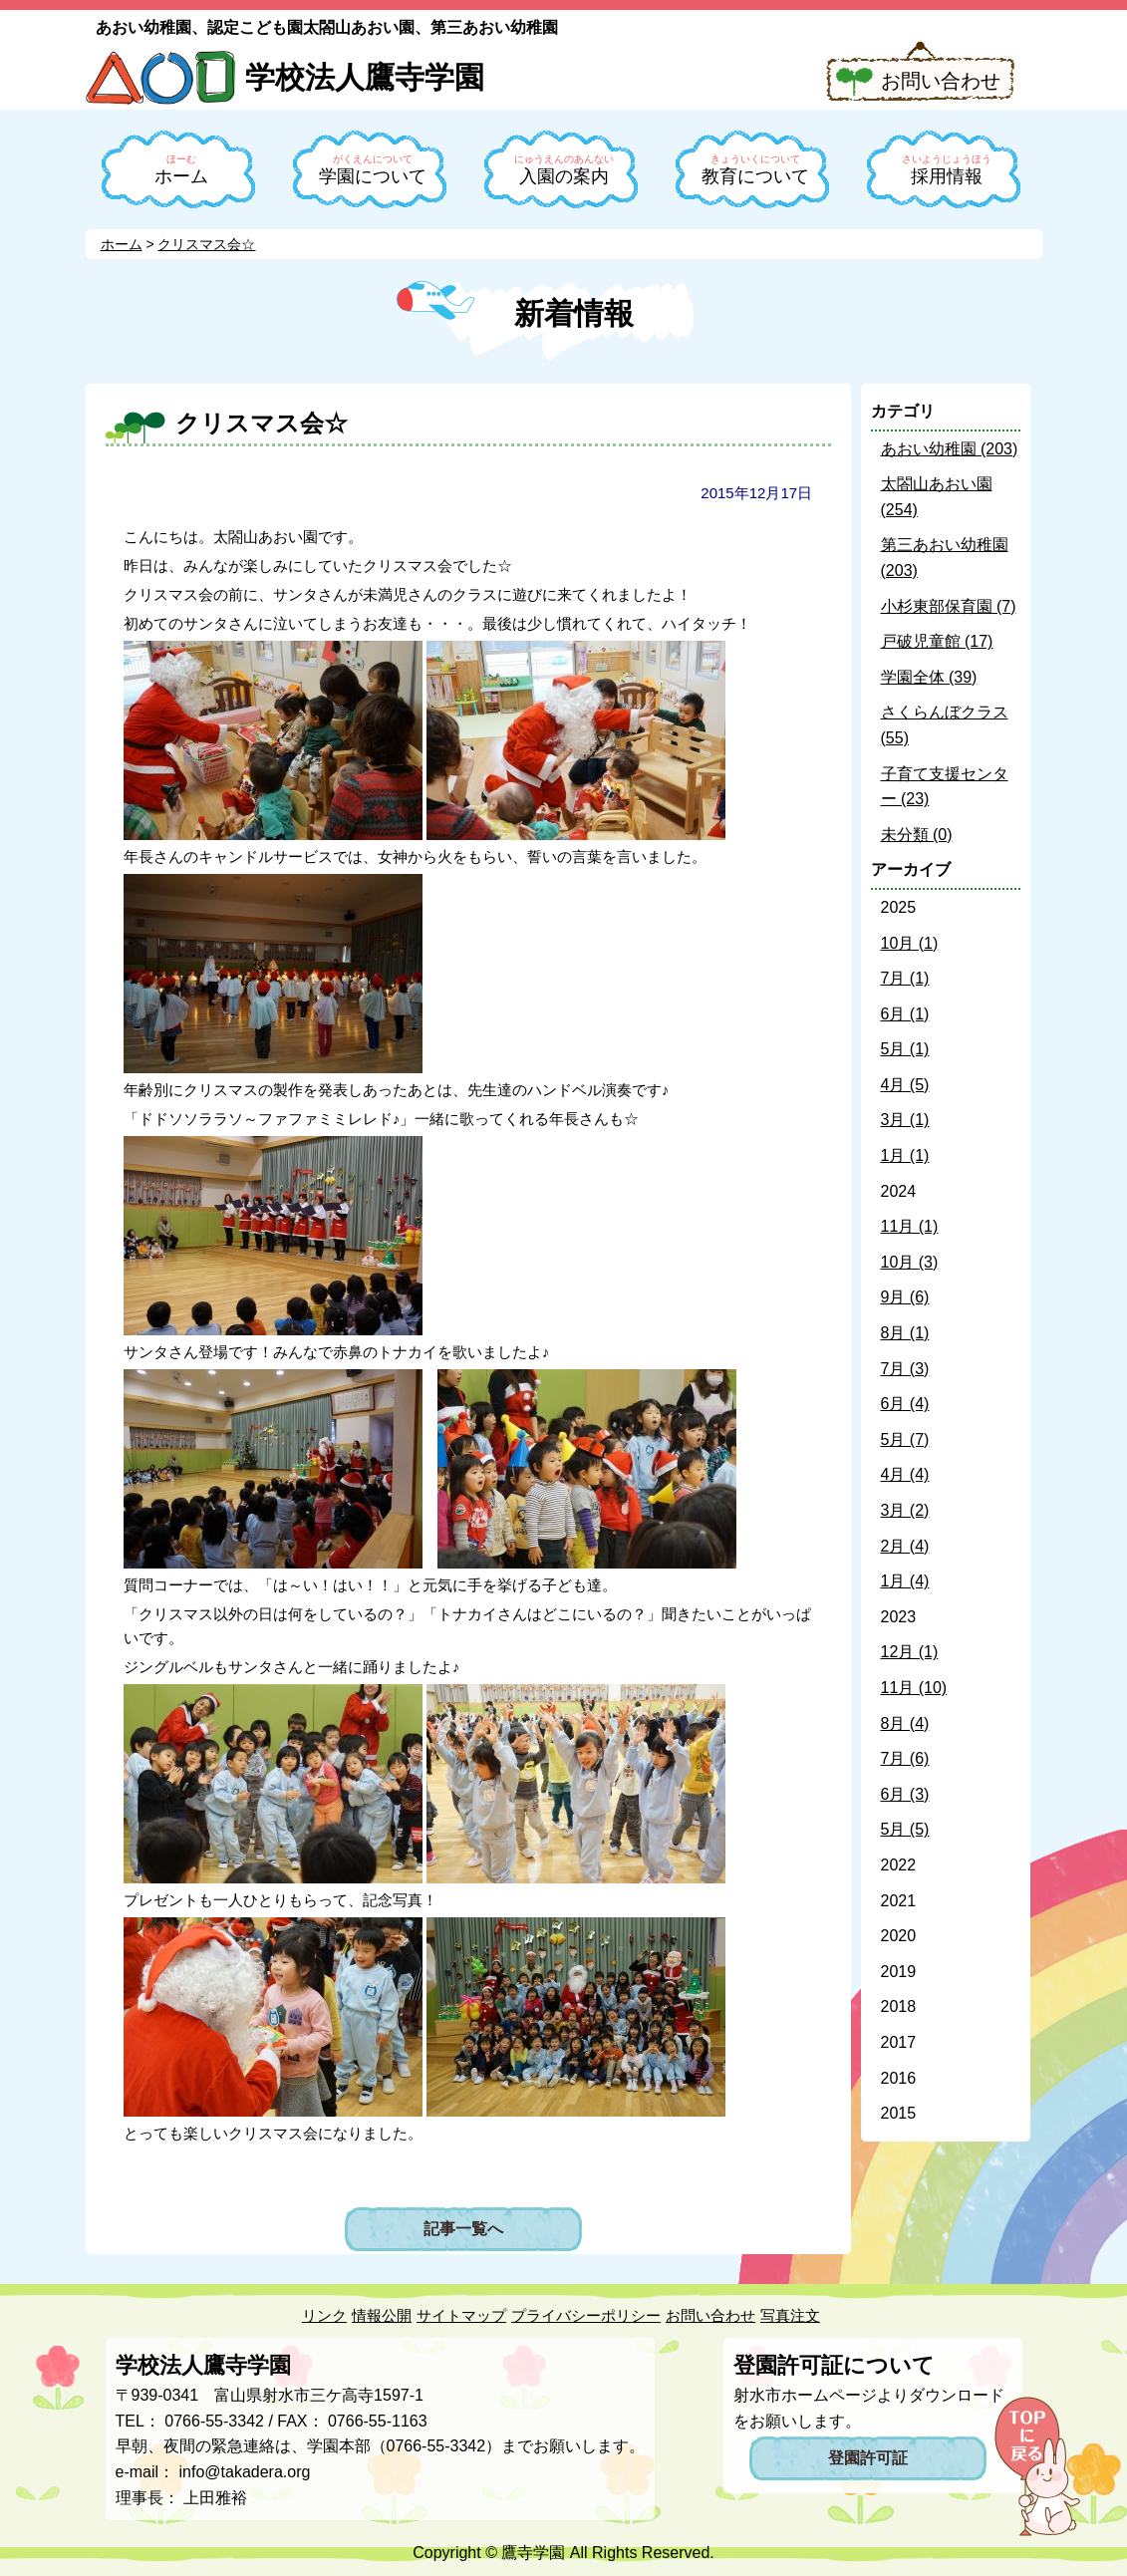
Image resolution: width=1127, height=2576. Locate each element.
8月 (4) (905, 1723)
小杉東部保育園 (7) (948, 606)
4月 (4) (905, 1474)
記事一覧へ (463, 2228)
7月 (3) (905, 1368)
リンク (324, 2315)
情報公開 (382, 2315)
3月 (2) (905, 1510)
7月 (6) (905, 1758)
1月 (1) (905, 1155)
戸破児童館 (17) (937, 641)
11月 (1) (910, 1226)
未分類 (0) (917, 834)
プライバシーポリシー (586, 2315)
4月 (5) (905, 1084)
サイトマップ (461, 2315)
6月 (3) (905, 1794)
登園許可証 (868, 2457)
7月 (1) (905, 978)
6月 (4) (905, 1403)
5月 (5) (905, 1829)
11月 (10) (914, 1687)
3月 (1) (905, 1119)
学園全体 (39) (929, 677)
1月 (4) (905, 1581)
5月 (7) (905, 1439)
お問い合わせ (940, 81)
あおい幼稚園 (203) (949, 448)
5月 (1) (905, 1048)
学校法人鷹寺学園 (364, 77)
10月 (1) (910, 943)
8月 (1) (905, 1332)
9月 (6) (905, 1296)
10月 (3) (910, 1262)
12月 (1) (910, 1651)
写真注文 (790, 2315)
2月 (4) (905, 1546)
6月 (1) (905, 1013)
